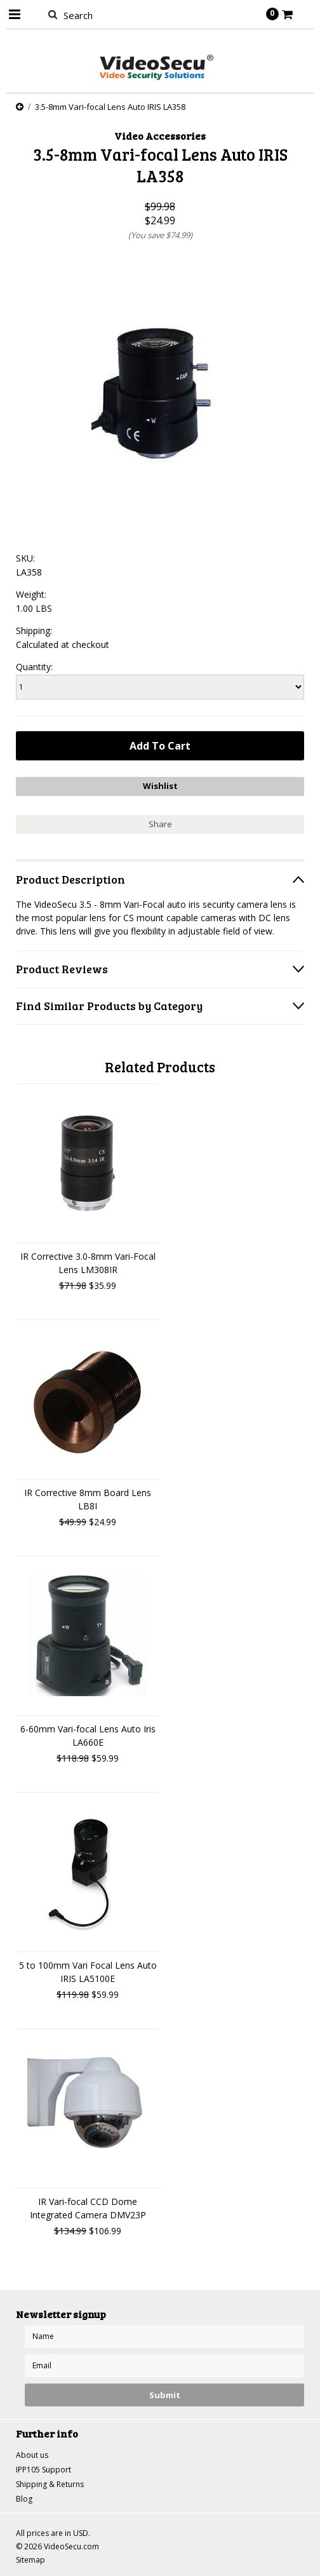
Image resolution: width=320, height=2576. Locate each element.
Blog (24, 2498)
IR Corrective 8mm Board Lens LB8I (87, 1499)
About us (32, 2455)
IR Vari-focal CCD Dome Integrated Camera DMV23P (88, 2208)
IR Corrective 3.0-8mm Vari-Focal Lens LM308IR (88, 1263)
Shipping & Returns (50, 2484)
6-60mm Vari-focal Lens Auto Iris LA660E (88, 1735)
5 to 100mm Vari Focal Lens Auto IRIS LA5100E (88, 1972)
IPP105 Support (43, 2469)
